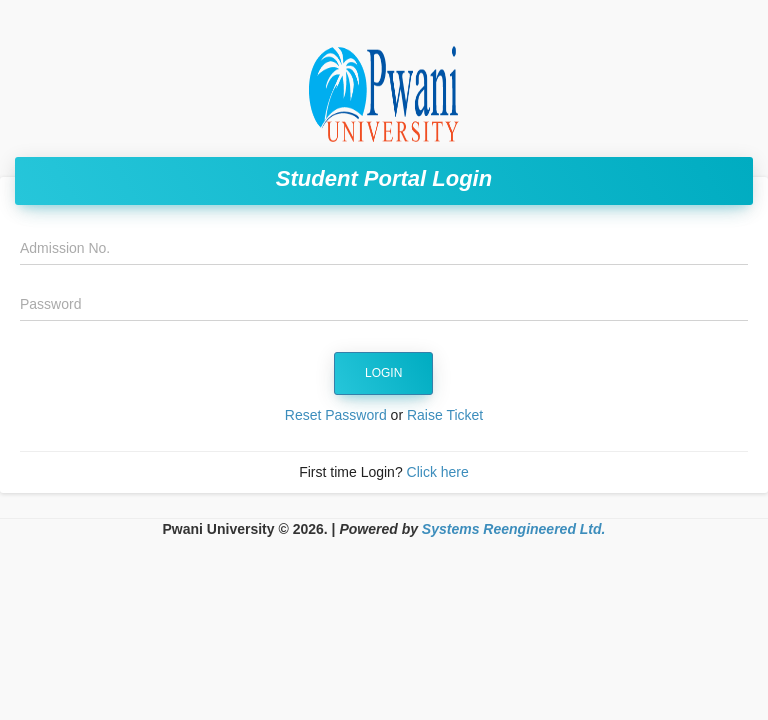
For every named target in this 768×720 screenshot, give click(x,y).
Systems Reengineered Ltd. (514, 529)
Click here (438, 472)
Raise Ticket (445, 415)
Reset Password (336, 415)
